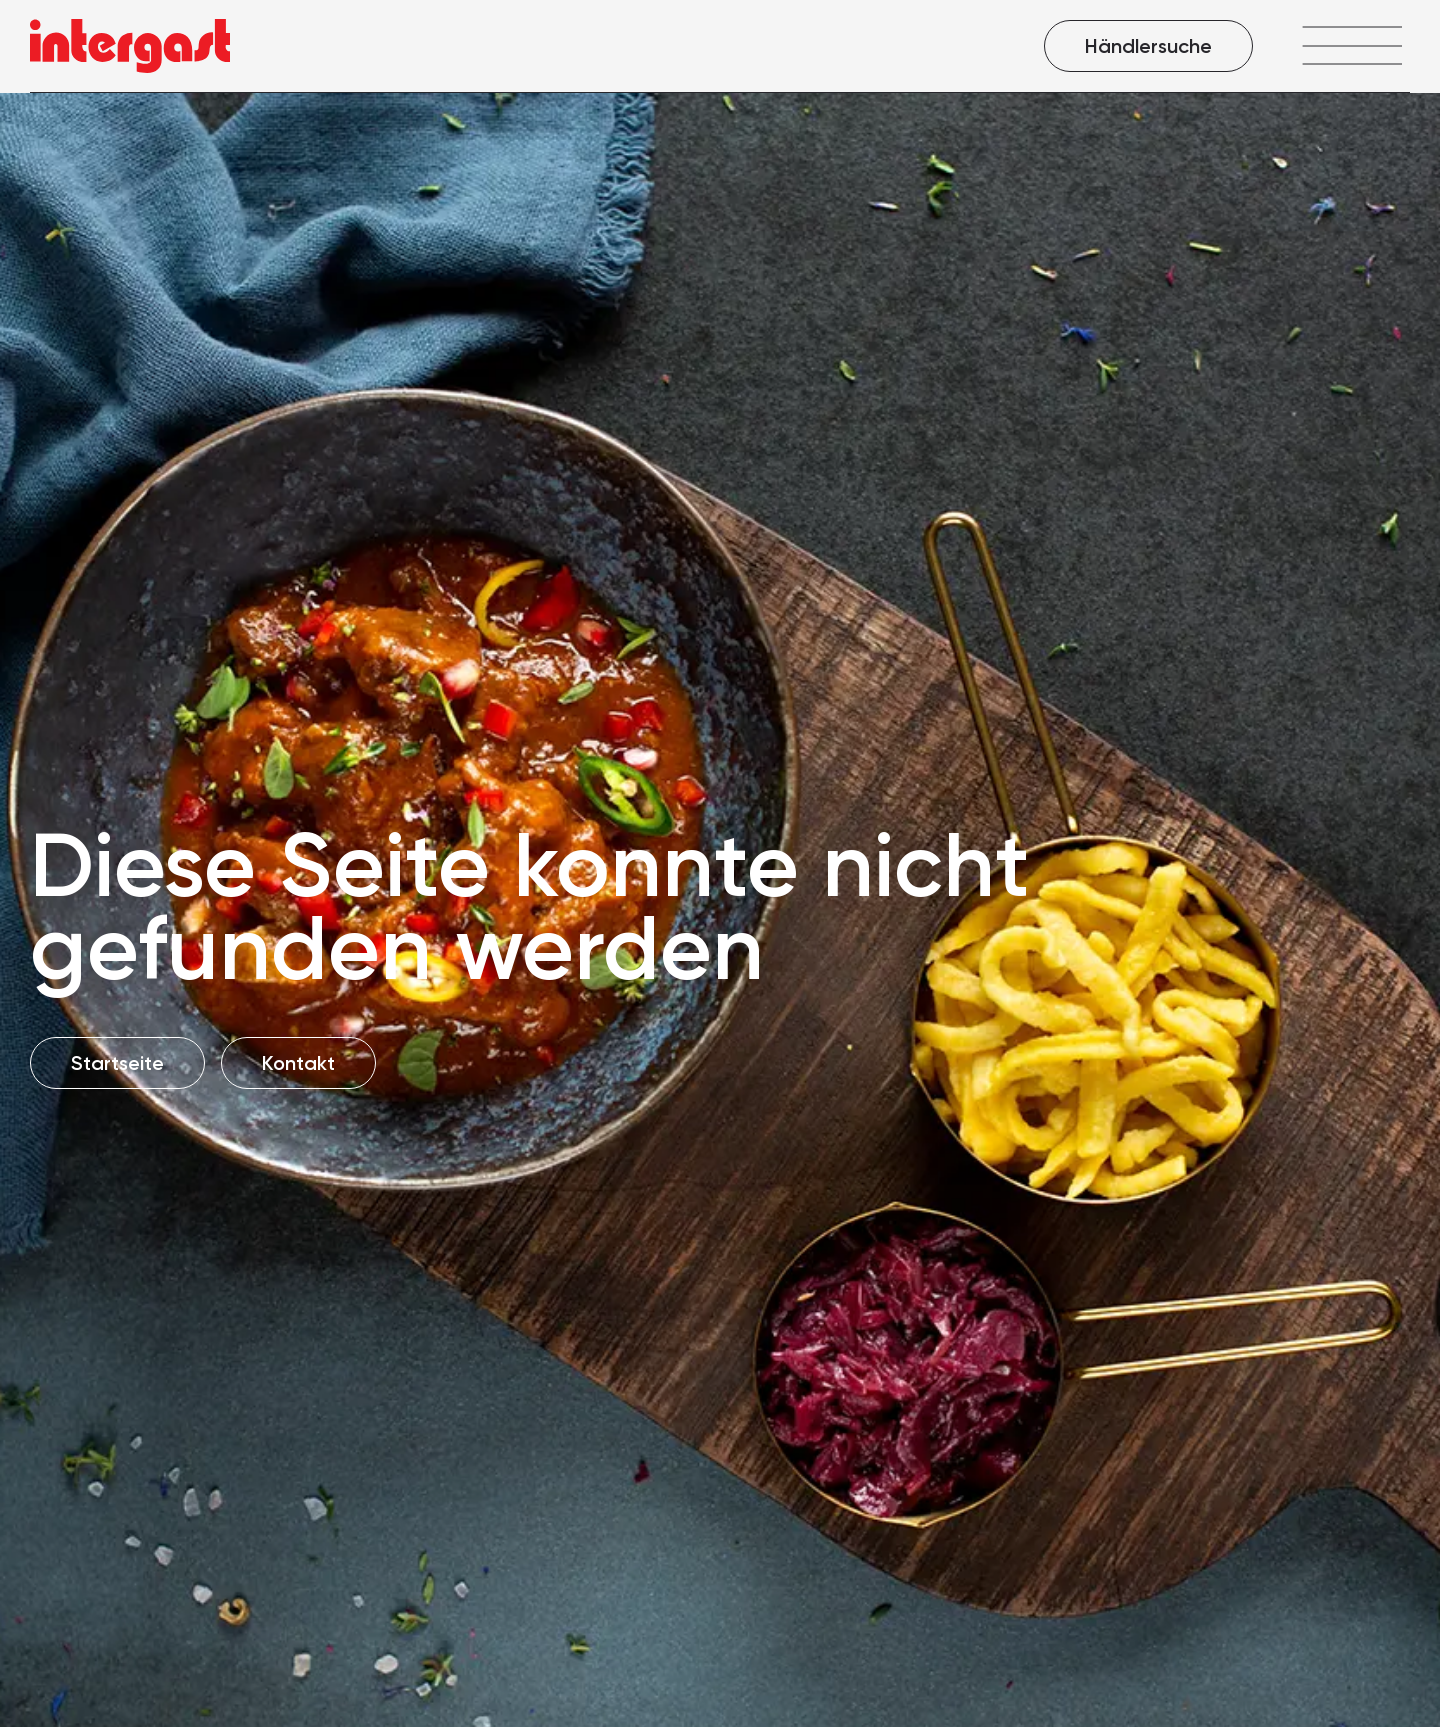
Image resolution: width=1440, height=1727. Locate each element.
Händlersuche (1148, 46)
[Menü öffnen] (1351, 45)
